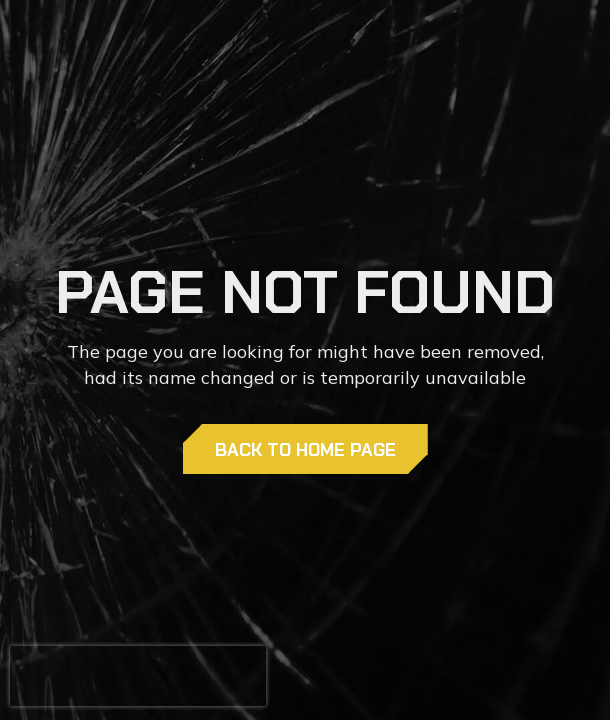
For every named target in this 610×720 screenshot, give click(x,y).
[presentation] (138, 676)
